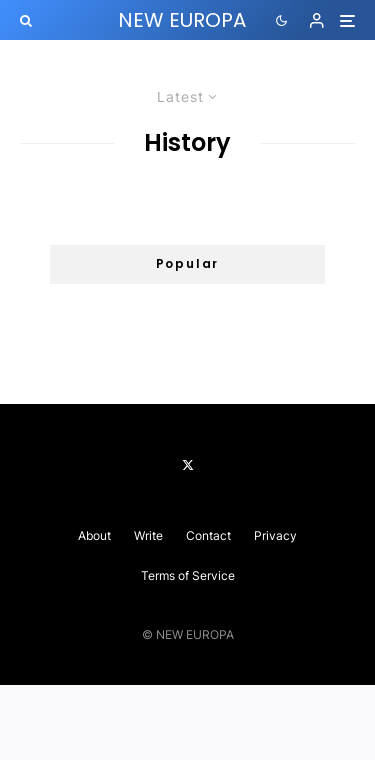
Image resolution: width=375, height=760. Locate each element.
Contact (208, 535)
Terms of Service (188, 575)
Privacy (275, 535)
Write (148, 535)
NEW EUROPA (182, 20)
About (94, 535)
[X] (188, 465)
